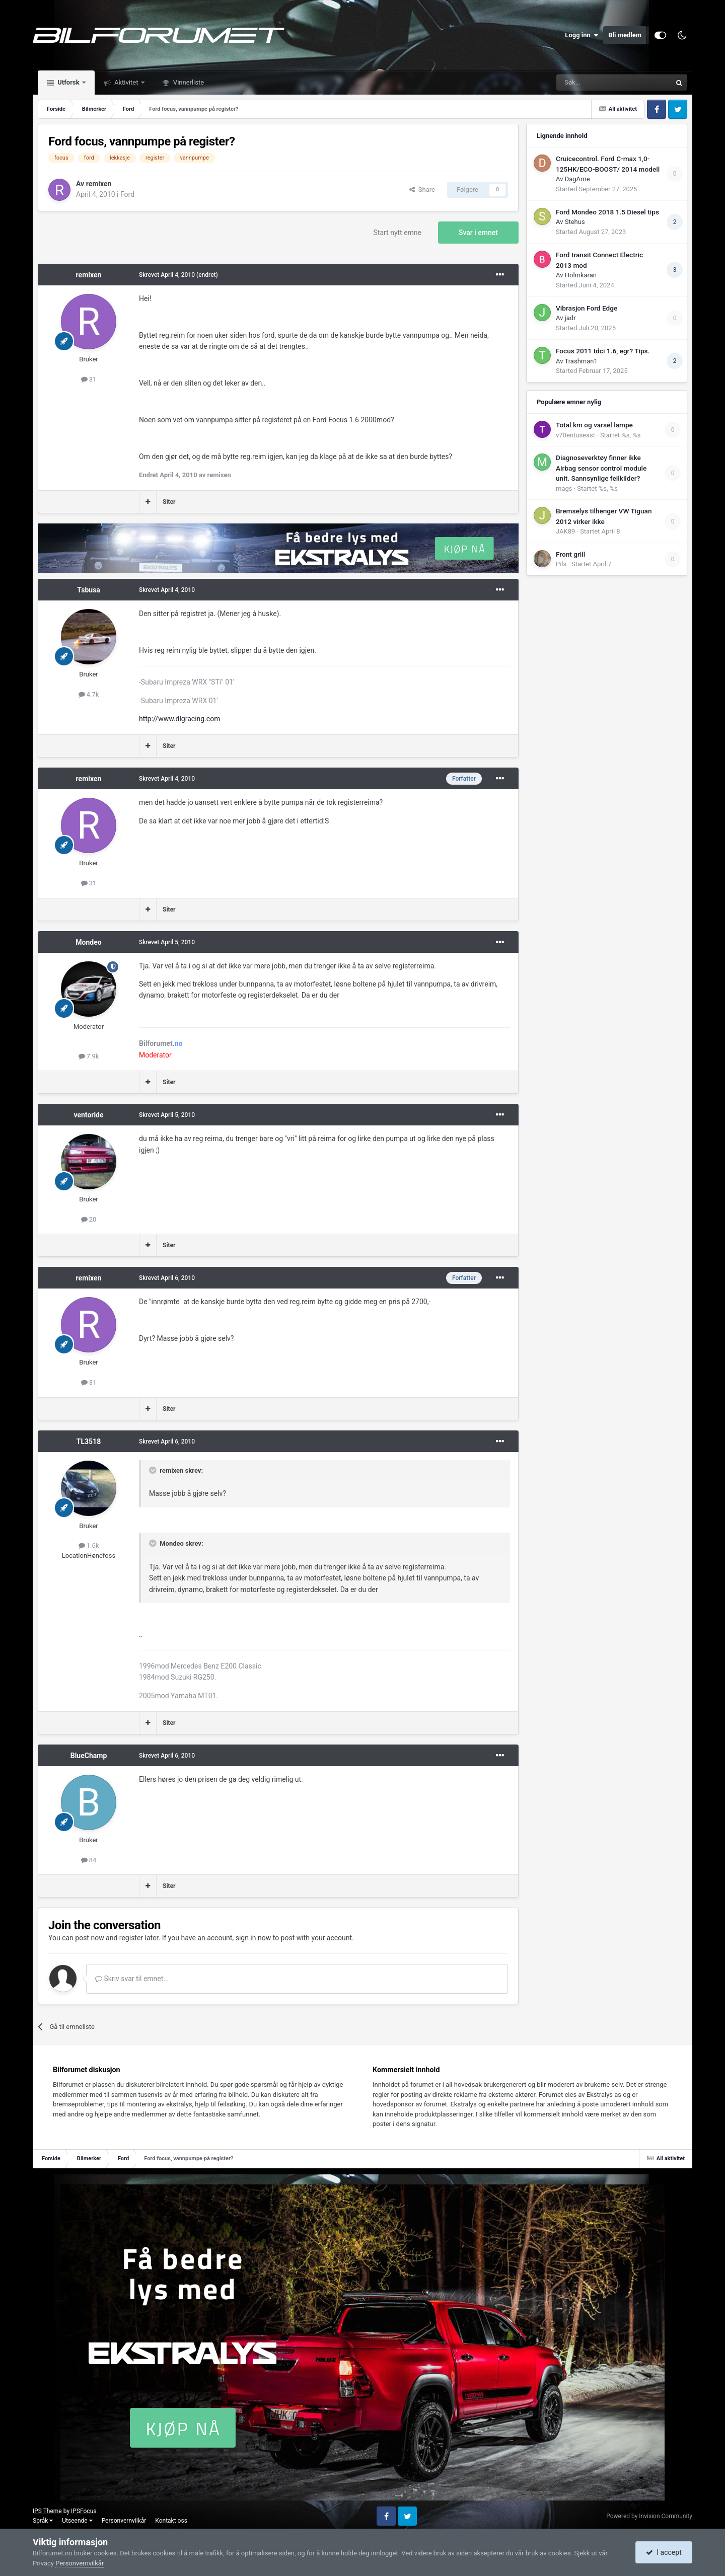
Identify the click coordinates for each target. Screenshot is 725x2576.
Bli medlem (624, 35)
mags (564, 488)
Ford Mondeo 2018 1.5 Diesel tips (607, 212)
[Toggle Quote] (153, 1470)
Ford (127, 194)
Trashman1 (580, 361)
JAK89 (565, 531)
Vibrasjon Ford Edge (586, 308)
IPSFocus (83, 2511)
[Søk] (586, 82)
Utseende (77, 2520)
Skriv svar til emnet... (132, 1979)
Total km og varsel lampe (594, 425)
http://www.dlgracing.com (179, 719)
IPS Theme (47, 2511)
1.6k (89, 1545)
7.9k (89, 1056)
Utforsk (68, 82)
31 (89, 379)
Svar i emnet (478, 233)
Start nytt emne (398, 233)
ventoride (88, 1115)
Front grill (570, 554)
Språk (43, 2520)
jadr (570, 318)
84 (89, 1860)
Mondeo (88, 942)
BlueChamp (88, 1756)
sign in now (253, 1938)
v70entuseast (575, 435)
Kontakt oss (171, 2520)
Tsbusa (88, 590)
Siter (169, 501)
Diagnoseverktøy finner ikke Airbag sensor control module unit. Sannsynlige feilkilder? (601, 467)
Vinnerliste (188, 82)
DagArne (577, 179)
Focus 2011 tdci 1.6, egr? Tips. (602, 351)
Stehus (575, 221)
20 (89, 1219)
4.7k (89, 694)
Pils (561, 564)
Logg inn (581, 35)
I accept (663, 2552)
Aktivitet (126, 82)
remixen (99, 184)
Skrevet (167, 274)
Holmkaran (581, 275)
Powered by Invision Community (649, 2516)
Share (422, 189)
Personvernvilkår (124, 2520)
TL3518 (89, 1441)
